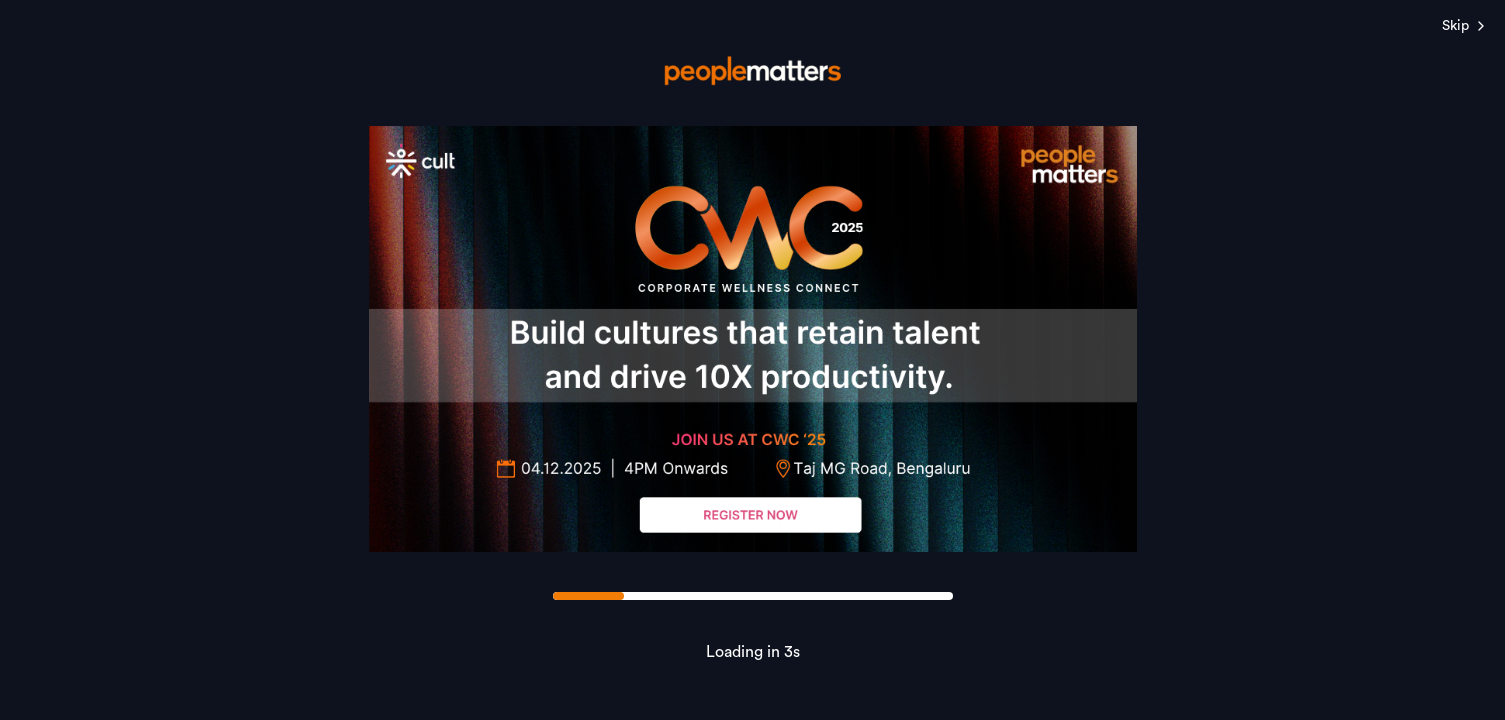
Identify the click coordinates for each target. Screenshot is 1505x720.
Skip (1465, 26)
